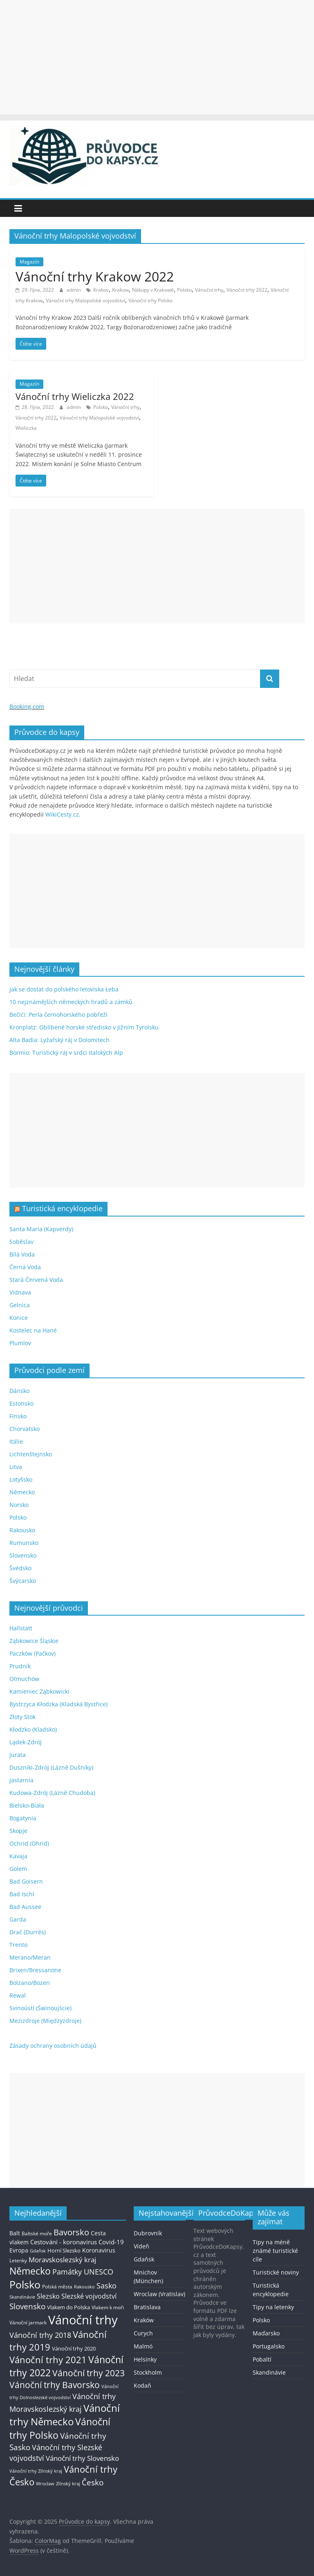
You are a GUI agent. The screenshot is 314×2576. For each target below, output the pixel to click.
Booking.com (26, 706)
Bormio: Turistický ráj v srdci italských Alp (66, 1052)
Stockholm (148, 2372)
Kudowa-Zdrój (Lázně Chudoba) (52, 1793)
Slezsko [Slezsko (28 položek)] (48, 2296)
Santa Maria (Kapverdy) (41, 1229)
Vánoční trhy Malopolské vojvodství (85, 300)
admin (74, 289)
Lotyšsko (20, 1479)
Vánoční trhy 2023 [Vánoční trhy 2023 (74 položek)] (88, 2373)
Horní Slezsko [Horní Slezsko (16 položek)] (64, 2250)
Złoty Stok (22, 1717)
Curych (143, 2333)
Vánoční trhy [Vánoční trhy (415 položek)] (83, 2320)
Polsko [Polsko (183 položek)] (24, 2284)
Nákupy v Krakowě (153, 289)
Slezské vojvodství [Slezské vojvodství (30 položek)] (89, 2296)
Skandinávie (269, 2372)
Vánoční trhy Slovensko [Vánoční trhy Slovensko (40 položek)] (82, 2458)
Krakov (101, 289)
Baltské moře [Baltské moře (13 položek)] (37, 2233)
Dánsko (19, 1391)
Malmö (143, 2346)
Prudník (20, 1666)
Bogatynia (22, 1818)
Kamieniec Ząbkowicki (39, 1691)
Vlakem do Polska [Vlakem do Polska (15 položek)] (68, 2307)
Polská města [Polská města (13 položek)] (57, 2286)
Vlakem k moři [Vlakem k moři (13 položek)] (108, 2307)
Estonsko (21, 1403)
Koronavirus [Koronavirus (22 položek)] (98, 2250)
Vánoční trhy (209, 289)
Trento (18, 1945)
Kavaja (18, 1856)
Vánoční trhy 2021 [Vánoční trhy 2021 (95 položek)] (48, 2360)
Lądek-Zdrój (25, 1742)
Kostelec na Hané (33, 1330)
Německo (22, 1492)
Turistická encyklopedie (62, 1208)
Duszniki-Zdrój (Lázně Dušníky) (51, 1767)
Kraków (144, 2320)
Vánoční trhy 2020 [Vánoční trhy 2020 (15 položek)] (74, 2348)
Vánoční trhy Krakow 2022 (95, 276)
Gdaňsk (144, 2259)
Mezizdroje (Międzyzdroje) (45, 2021)
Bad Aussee (25, 1907)
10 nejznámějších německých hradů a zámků (70, 1002)
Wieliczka (26, 427)
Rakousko (22, 1530)
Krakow (120, 289)
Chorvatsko (24, 1429)
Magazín (29, 261)
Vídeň (141, 2246)
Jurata (17, 1755)
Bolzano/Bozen (29, 1983)
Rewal (17, 1995)
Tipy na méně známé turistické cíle (275, 2250)
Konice (18, 1317)
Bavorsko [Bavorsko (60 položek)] (71, 2232)
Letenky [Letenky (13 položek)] (18, 2260)
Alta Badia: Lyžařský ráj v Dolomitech (59, 1040)
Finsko (18, 1416)
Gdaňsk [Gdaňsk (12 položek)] (38, 2251)
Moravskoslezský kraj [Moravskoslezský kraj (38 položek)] (62, 2259)
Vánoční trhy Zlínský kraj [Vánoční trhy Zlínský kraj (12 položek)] (35, 2471)
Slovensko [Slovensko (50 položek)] (27, 2306)
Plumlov (20, 1343)
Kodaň (142, 2385)
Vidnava (20, 1292)
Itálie (16, 1441)
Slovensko (22, 1555)
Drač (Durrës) (27, 1932)
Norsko (19, 1505)
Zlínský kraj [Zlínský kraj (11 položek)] (68, 2483)
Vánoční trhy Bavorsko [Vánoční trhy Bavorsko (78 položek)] (54, 2385)
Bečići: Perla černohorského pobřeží (58, 1014)
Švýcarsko (22, 1581)
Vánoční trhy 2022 (247, 289)
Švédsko (20, 1568)
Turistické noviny (276, 2272)
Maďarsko (266, 2333)
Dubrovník (148, 2233)
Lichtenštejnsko (30, 1454)
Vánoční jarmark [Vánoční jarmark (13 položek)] (28, 2322)
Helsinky (145, 2359)
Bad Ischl (21, 1894)
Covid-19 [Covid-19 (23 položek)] (111, 2242)
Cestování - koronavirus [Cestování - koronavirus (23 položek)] (63, 2242)
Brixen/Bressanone (35, 1970)
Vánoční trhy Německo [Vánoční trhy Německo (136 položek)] (64, 2415)
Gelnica (19, 1305)
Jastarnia (21, 1780)
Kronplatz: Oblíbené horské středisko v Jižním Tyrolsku (84, 1027)
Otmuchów (24, 1679)
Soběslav (21, 1242)
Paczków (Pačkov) (32, 1653)
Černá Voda (25, 1267)
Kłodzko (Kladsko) (33, 1729)
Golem (18, 1869)
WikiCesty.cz (62, 814)
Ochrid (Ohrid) (29, 1843)
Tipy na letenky (273, 2307)
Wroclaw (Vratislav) (159, 2294)
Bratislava (147, 2307)
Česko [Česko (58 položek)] (92, 2482)
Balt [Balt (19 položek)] (14, 2233)
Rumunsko (23, 1543)
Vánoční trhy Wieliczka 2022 (75, 396)
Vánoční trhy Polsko (150, 300)
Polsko (184, 289)
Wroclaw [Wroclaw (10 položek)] (45, 2484)
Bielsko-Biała (26, 1805)
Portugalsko (269, 2346)
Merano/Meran (30, 1957)
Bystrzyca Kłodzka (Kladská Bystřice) (58, 1704)
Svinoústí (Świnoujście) (40, 2008)
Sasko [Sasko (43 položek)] (106, 2285)
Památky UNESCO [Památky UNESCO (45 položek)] (82, 2272)
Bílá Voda (22, 1254)
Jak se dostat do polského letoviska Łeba (64, 989)
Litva (15, 1467)
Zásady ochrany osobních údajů (52, 2045)
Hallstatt (20, 1628)
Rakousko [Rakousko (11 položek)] (84, 2287)
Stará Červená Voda (36, 1280)
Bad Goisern (26, 1881)
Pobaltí (262, 2359)
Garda (17, 1919)
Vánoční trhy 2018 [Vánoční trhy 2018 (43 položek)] (40, 2335)
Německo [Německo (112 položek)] (30, 2271)
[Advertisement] (157, 57)
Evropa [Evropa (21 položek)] (18, 2250)
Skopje (18, 1831)
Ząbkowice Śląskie (33, 1641)
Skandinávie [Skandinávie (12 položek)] (22, 2297)
